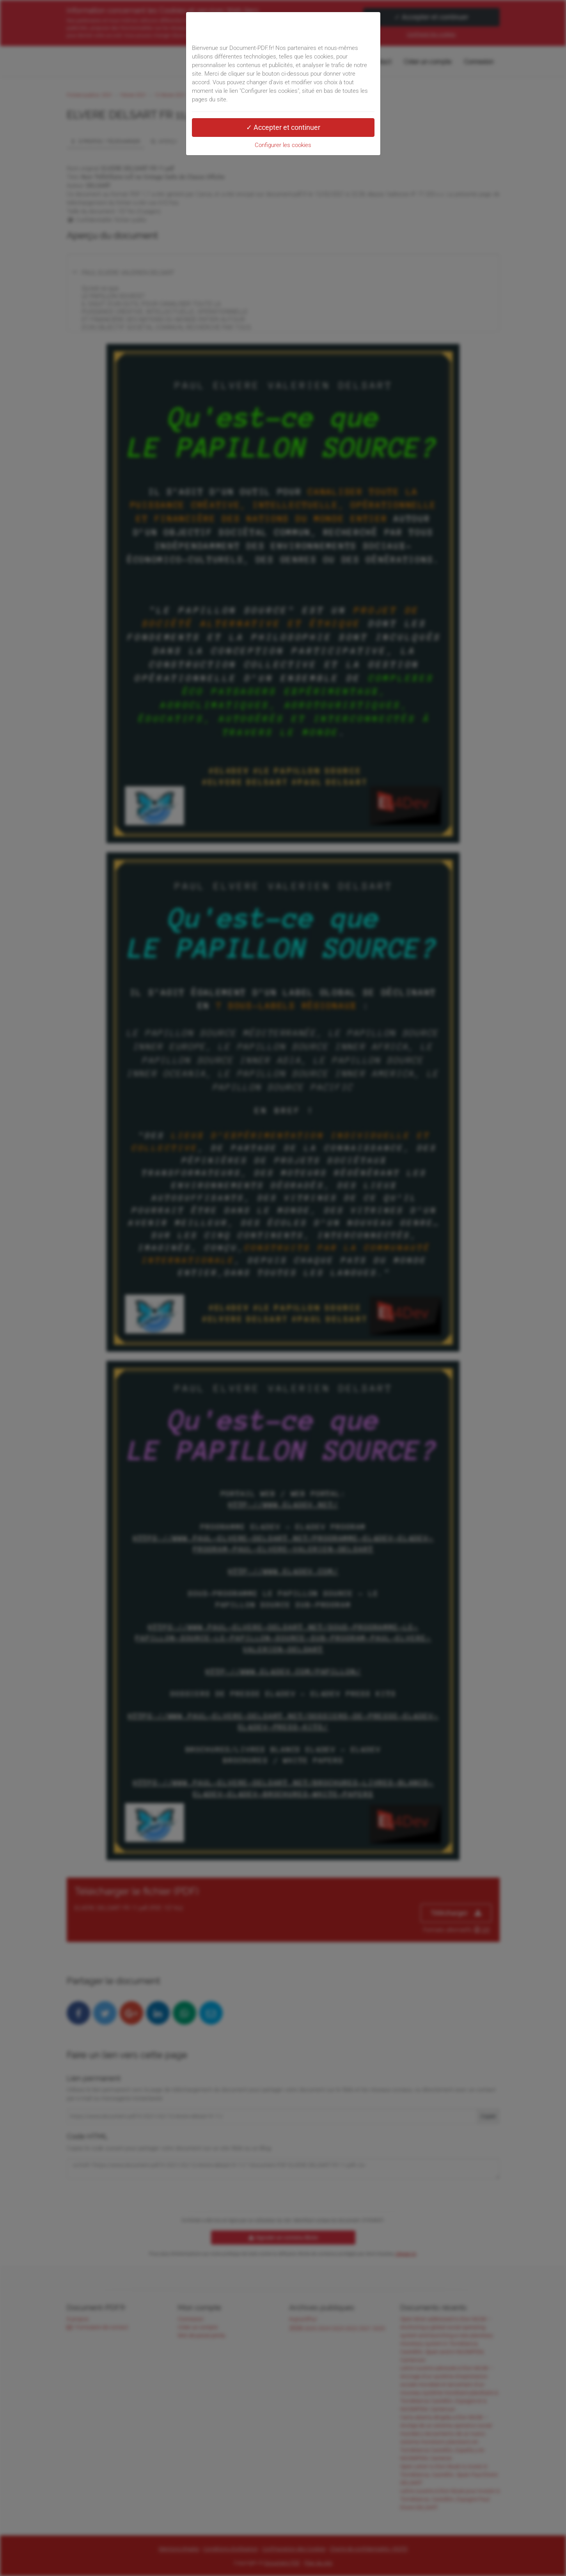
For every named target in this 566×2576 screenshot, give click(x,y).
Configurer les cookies (283, 145)
